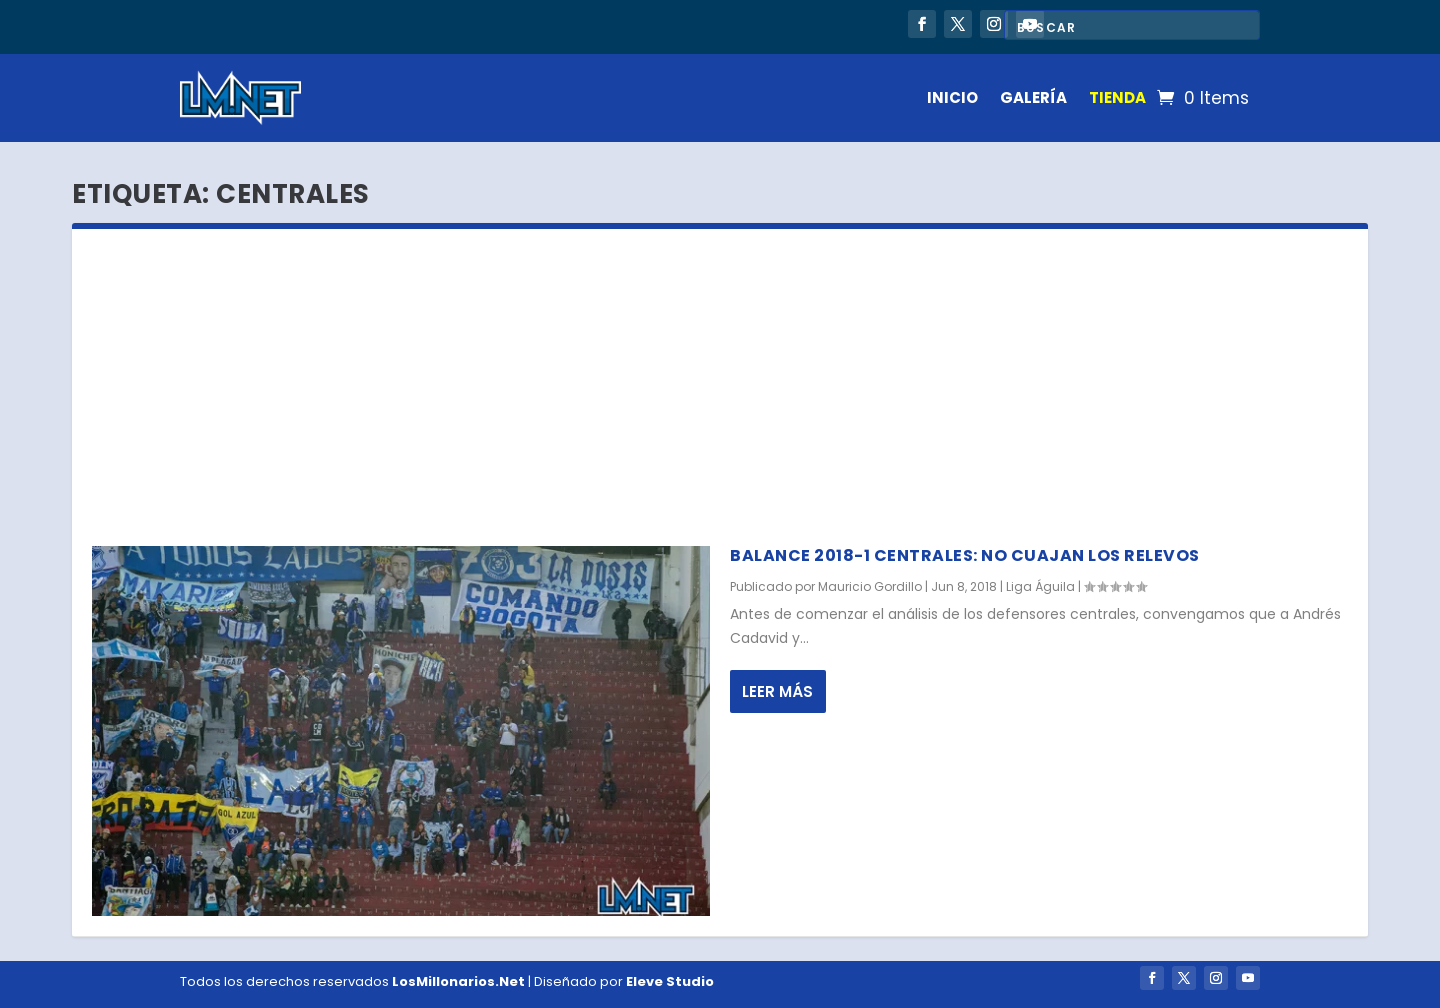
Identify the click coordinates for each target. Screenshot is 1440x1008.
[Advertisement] (720, 379)
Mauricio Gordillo (870, 586)
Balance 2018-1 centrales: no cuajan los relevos (965, 555)
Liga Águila (1040, 586)
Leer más (777, 691)
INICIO (952, 97)
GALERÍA (1033, 97)
